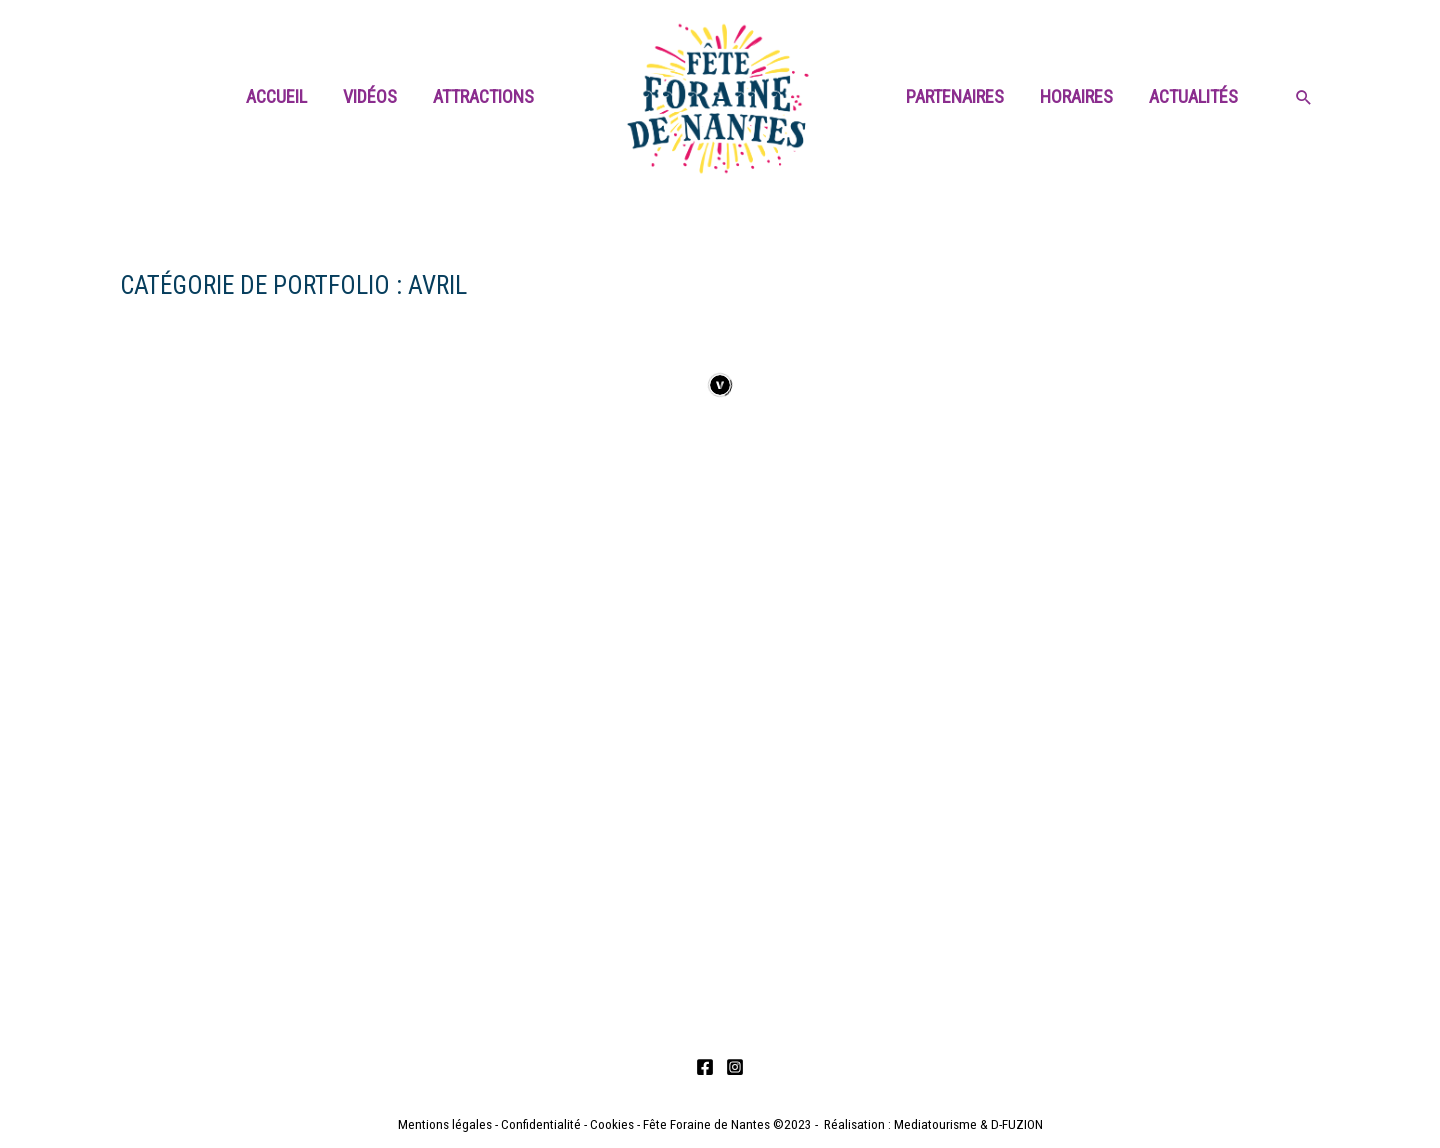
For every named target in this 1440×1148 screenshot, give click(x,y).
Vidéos (370, 96)
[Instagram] (735, 1067)
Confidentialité (541, 1124)
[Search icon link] (1304, 99)
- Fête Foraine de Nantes (702, 1124)
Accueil (276, 96)
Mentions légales (445, 1124)
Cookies (612, 1124)
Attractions (483, 96)
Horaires (1076, 96)
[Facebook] (705, 1067)
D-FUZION (1017, 1124)
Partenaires (955, 96)
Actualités (1193, 96)
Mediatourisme (935, 1124)
